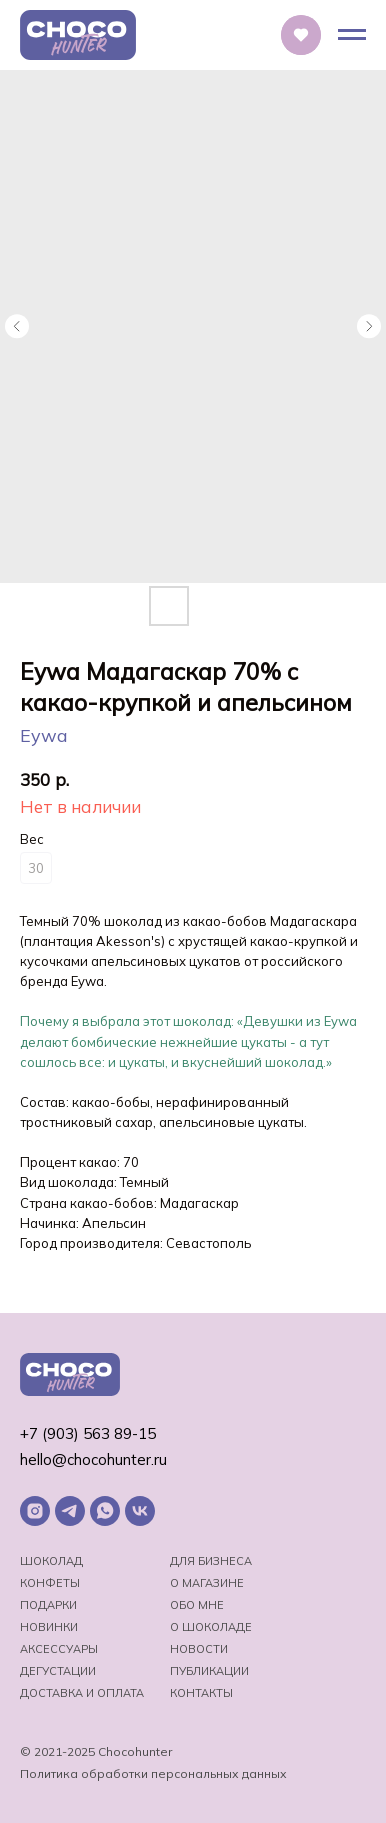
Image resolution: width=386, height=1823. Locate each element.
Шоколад (51, 1561)
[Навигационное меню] (352, 35)
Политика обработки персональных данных (153, 1773)
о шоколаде (211, 1627)
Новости (199, 1649)
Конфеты (50, 1583)
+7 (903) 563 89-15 (88, 1433)
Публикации (209, 1671)
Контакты (201, 1693)
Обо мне (197, 1605)
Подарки (48, 1605)
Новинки (49, 1627)
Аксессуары (59, 1649)
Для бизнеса (211, 1561)
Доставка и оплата (82, 1693)
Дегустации (58, 1671)
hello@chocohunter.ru (93, 1459)
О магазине (207, 1583)
